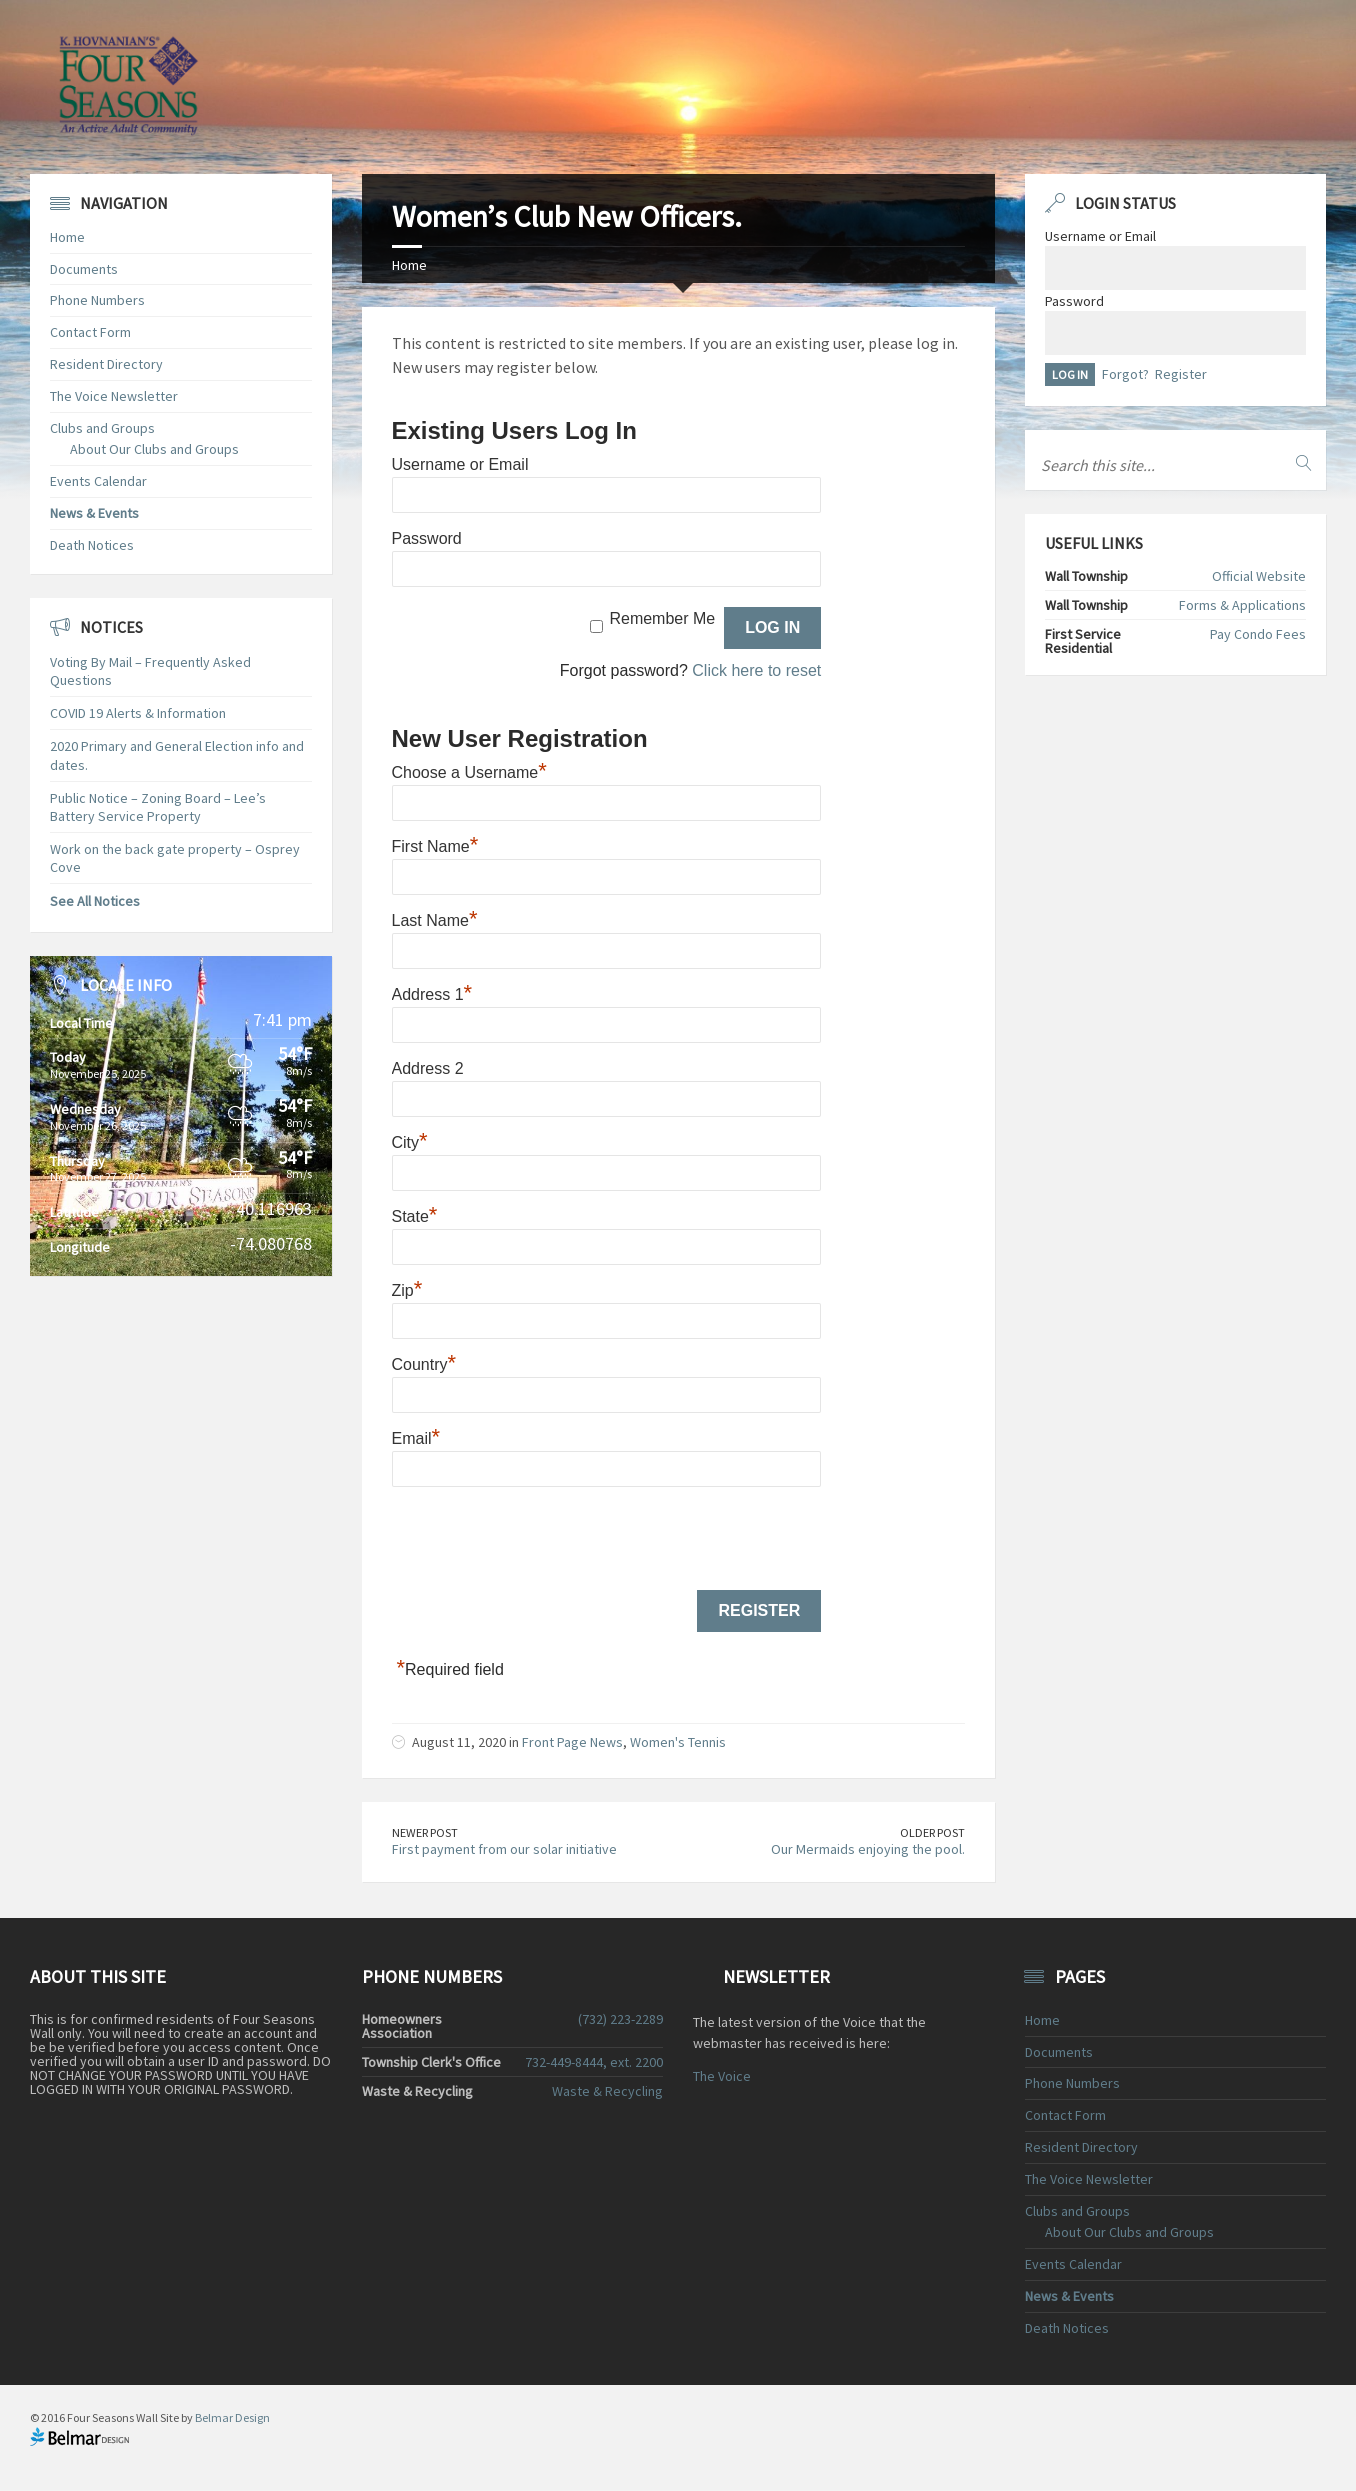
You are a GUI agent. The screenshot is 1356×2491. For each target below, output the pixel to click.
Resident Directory (106, 364)
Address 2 (428, 1068)
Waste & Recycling (607, 2091)
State (415, 1216)
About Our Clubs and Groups (154, 449)
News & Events (94, 513)
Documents (84, 269)
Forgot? (1125, 374)
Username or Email (460, 464)
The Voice (722, 2076)
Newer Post (425, 1832)
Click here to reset (756, 670)
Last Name (435, 920)
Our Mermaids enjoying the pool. (868, 1849)
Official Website (1259, 576)
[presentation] (544, 1540)
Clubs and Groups (102, 428)
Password (427, 538)
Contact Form (90, 332)
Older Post (932, 1832)
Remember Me (662, 618)
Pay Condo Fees (1258, 634)
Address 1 (432, 994)
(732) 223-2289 (620, 2019)
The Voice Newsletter (114, 396)
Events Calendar (98, 481)
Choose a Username (469, 772)
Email (416, 1438)
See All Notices (95, 901)
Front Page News (572, 1742)
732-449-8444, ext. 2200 (594, 2062)
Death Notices (92, 545)
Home (409, 265)
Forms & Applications (1242, 605)
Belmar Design (232, 2417)
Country (424, 1364)
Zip (407, 1290)
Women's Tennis (678, 1742)
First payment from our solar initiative (504, 1849)
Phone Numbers (97, 300)
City (410, 1142)
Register (1181, 374)
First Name (435, 846)
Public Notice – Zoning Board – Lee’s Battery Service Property (158, 807)
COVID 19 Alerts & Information (138, 713)
